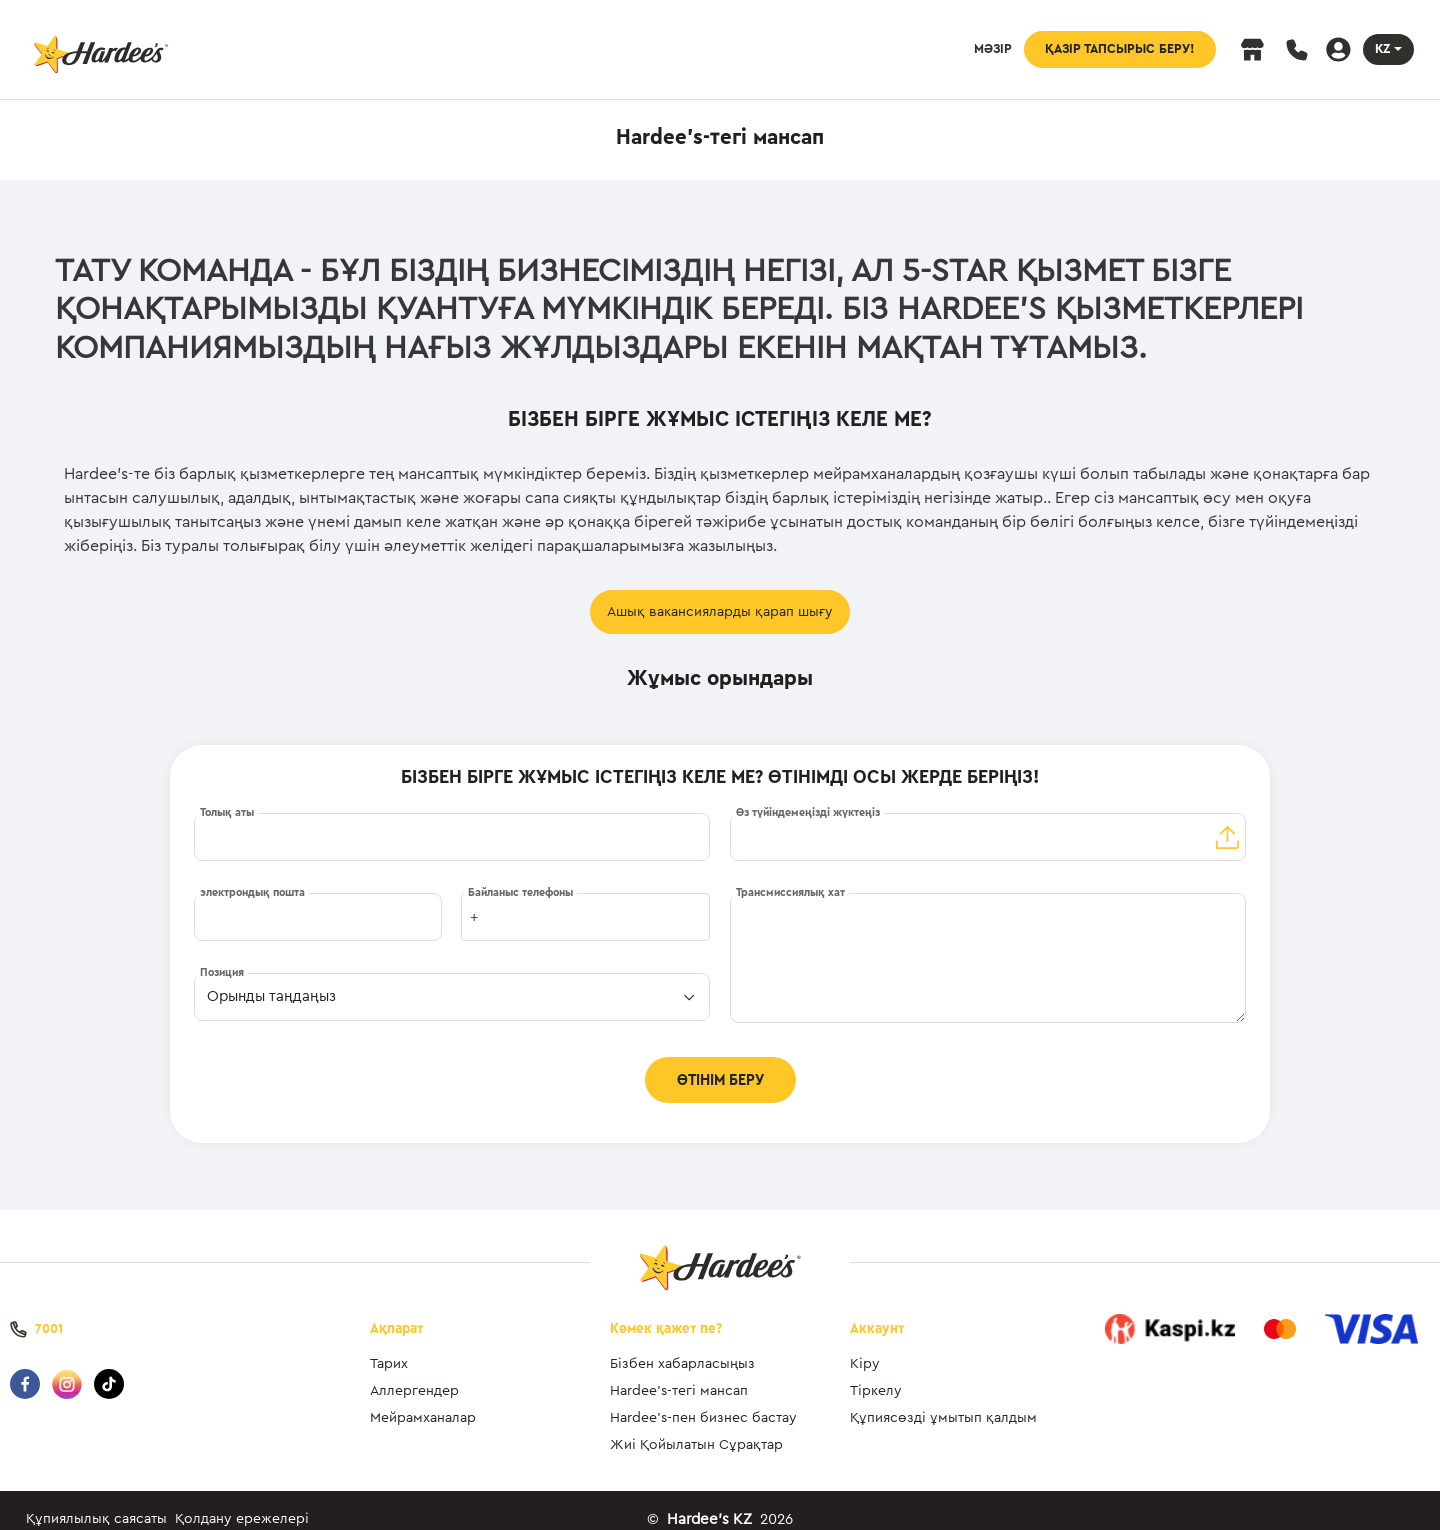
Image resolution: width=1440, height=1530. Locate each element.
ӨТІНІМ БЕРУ (720, 1080)
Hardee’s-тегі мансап (679, 1373)
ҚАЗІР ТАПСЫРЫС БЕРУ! (1120, 49)
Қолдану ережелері (242, 1501)
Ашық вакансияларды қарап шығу (720, 612)
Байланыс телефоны (520, 892)
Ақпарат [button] (396, 1310)
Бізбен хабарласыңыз (682, 1346)
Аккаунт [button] (877, 1310)
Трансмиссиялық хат (790, 892)
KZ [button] (1382, 49)
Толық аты (227, 812)
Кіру (865, 1346)
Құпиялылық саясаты (96, 1501)
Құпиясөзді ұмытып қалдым (943, 1400)
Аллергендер (414, 1373)
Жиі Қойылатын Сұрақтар (696, 1427)
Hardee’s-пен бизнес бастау (703, 1400)
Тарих (389, 1346)
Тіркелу (876, 1373)
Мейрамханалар (423, 1400)
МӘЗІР (993, 49)
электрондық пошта (252, 892)
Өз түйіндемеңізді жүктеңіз (808, 812)
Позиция (222, 972)
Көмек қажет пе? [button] (666, 1310)
